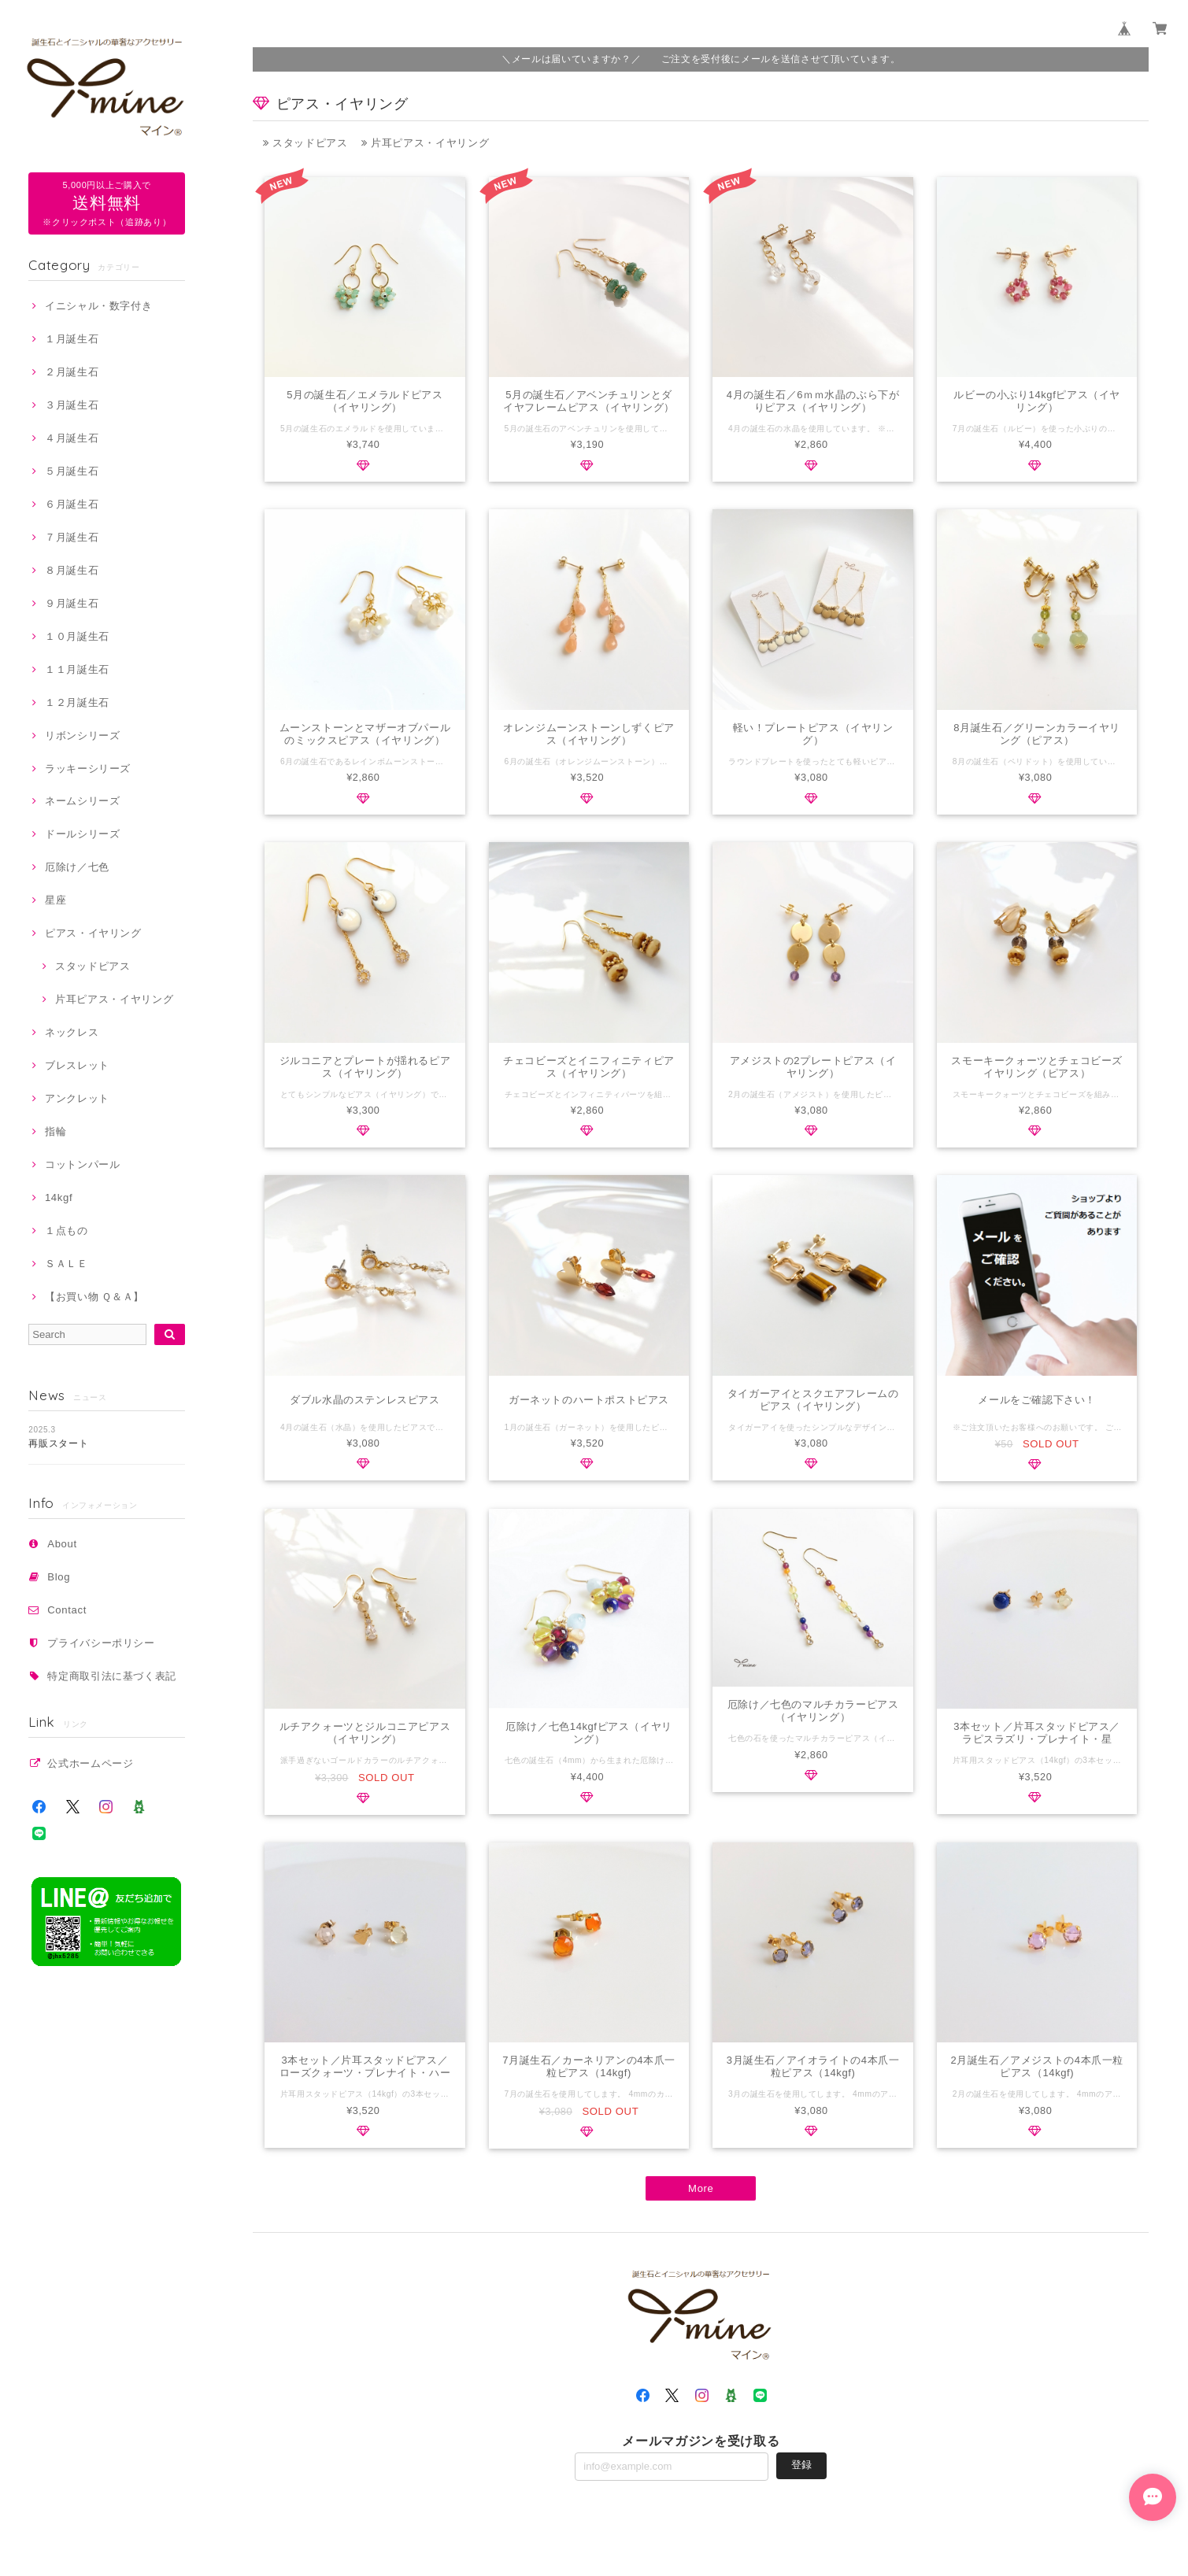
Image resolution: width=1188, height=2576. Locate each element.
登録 (801, 2466)
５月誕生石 (71, 471)
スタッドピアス (93, 966)
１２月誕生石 (77, 702)
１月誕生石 (71, 339)
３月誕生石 (71, 405)
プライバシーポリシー (101, 1643)
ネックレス (71, 1032)
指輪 (55, 1131)
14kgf (58, 1197)
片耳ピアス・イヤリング (114, 999)
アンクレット (77, 1098)
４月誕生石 (71, 438)
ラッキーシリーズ (88, 768)
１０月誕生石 (77, 636)
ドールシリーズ (82, 834)
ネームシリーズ (82, 801)
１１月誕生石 (77, 669)
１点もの (66, 1230)
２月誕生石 (71, 372)
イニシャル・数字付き (99, 306)
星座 (55, 900)
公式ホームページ (90, 1763)
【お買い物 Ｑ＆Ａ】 (94, 1297)
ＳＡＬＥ (66, 1264)
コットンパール (82, 1164)
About (62, 1544)
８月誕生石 (71, 570)
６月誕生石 (71, 504)
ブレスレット (77, 1065)
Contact (67, 1610)
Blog (58, 1577)
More (701, 2190)
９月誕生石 (71, 603)
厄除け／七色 (77, 867)
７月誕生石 (71, 537)
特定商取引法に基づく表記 (111, 1676)
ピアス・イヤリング (93, 933)
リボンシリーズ (82, 735)
